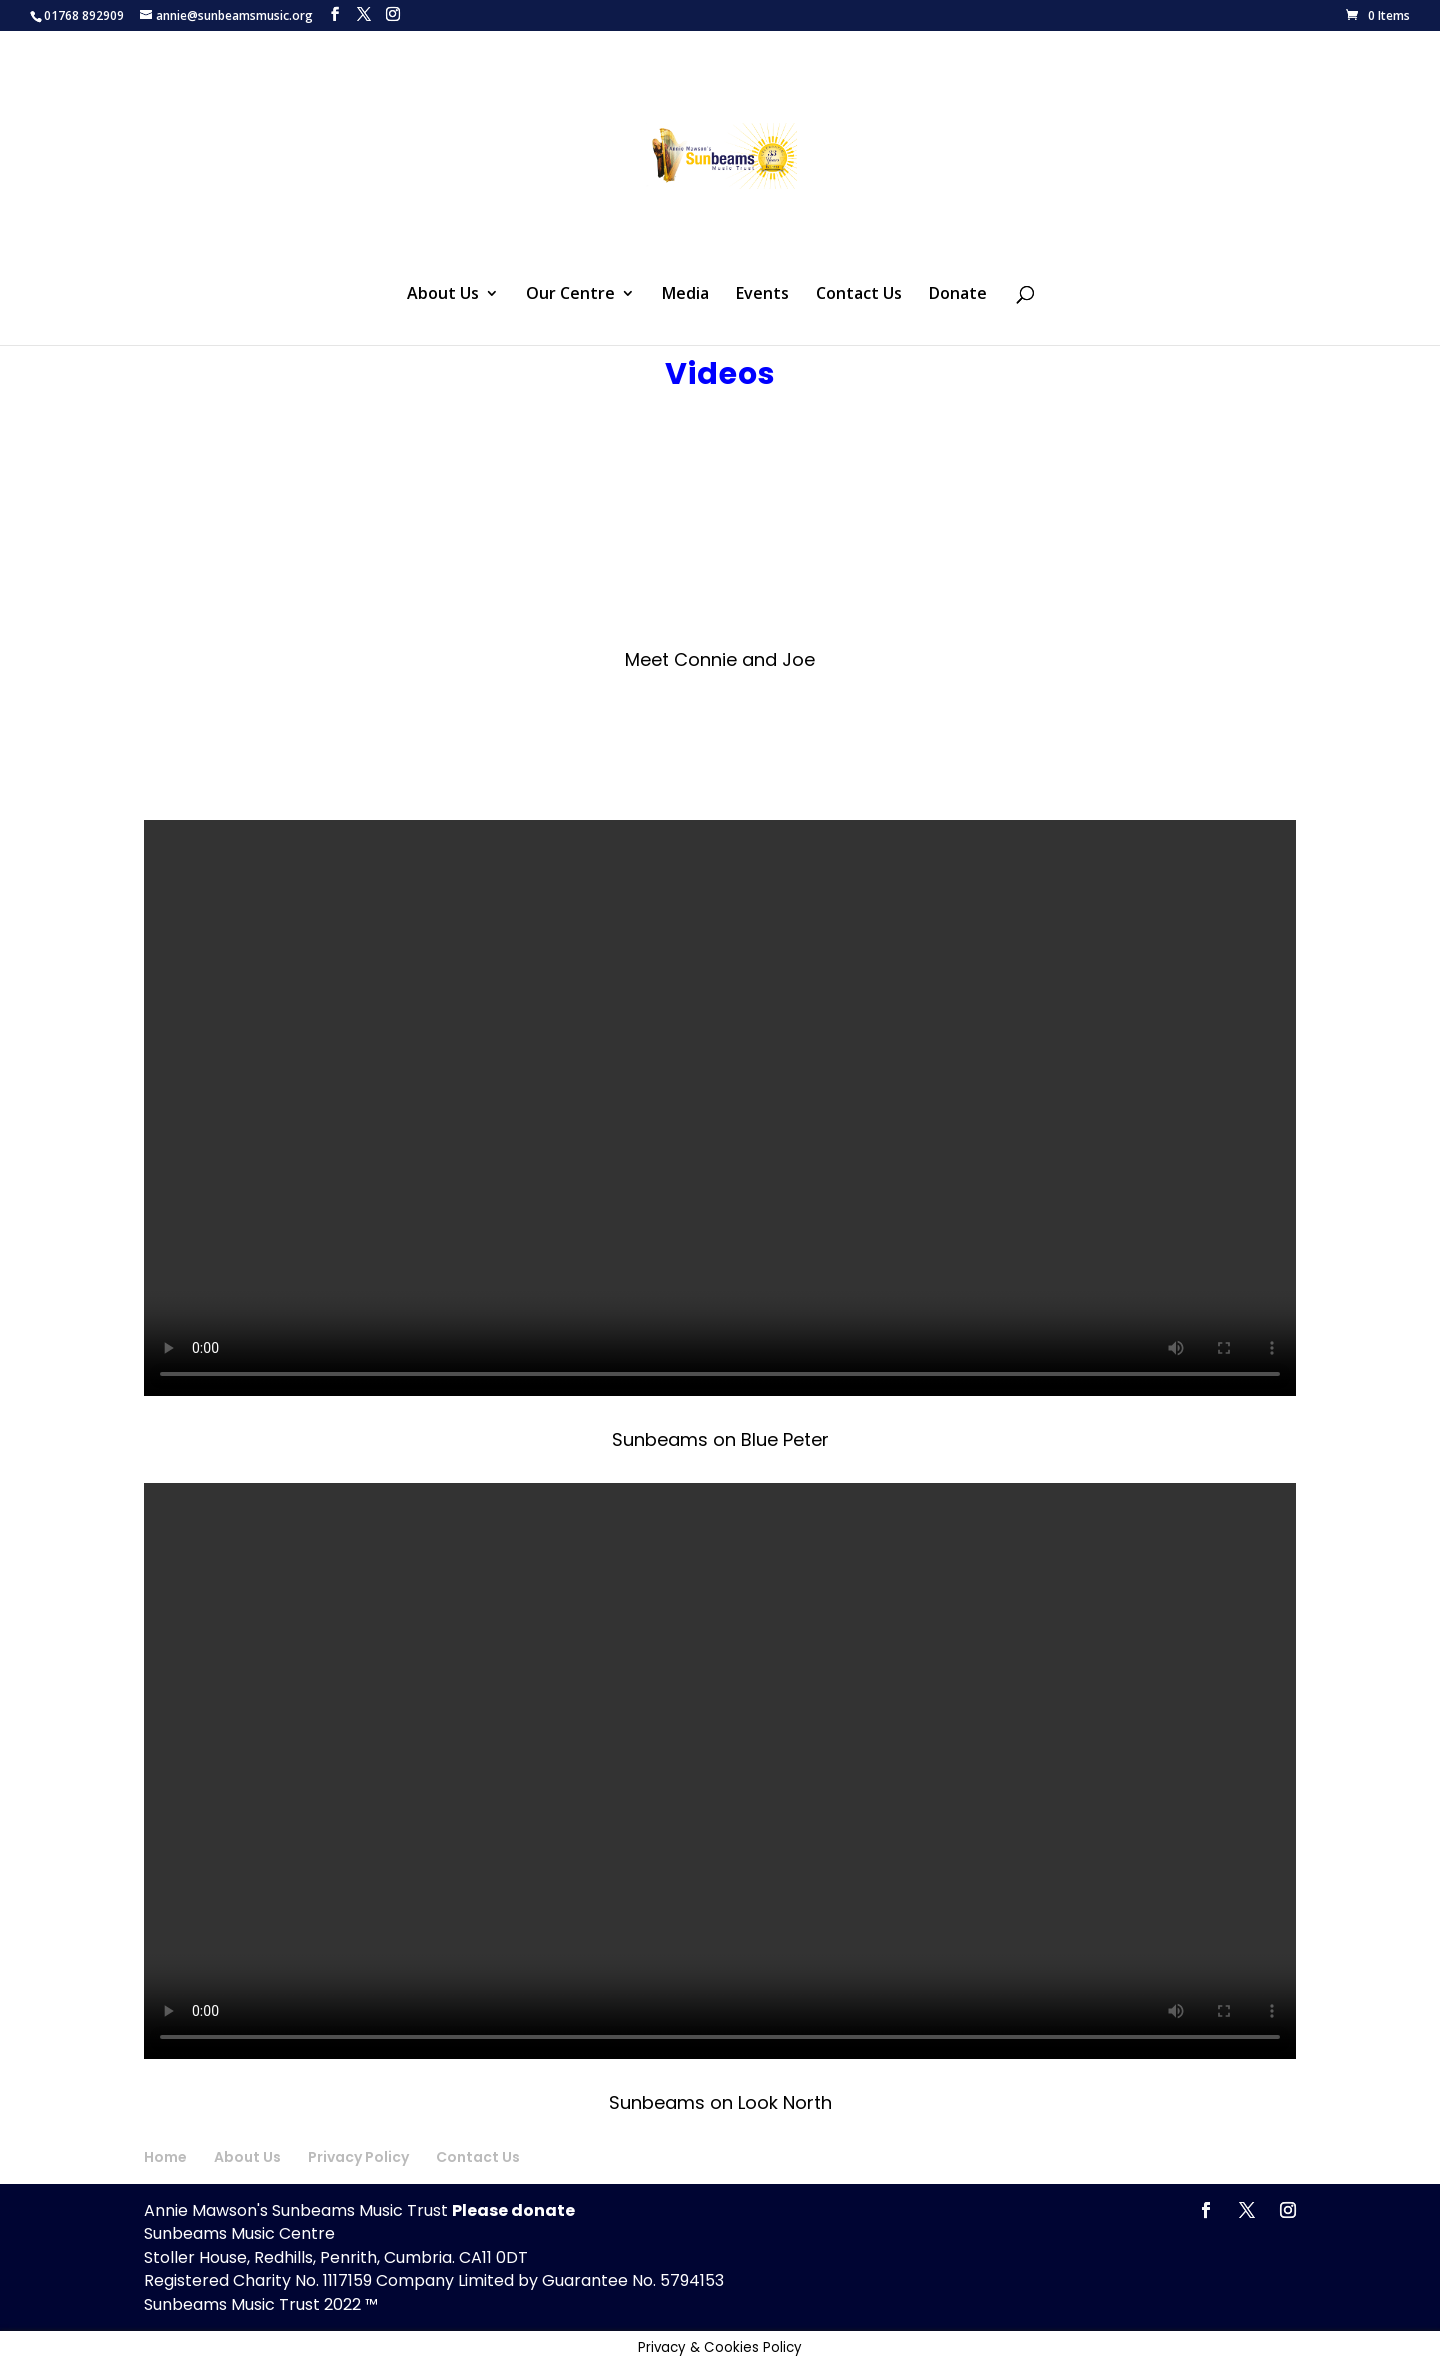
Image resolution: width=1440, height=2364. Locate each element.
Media (685, 295)
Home (165, 2157)
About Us (443, 295)
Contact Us (859, 295)
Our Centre (570, 295)
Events (762, 295)
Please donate (513, 2210)
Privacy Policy (358, 2157)
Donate (958, 295)
